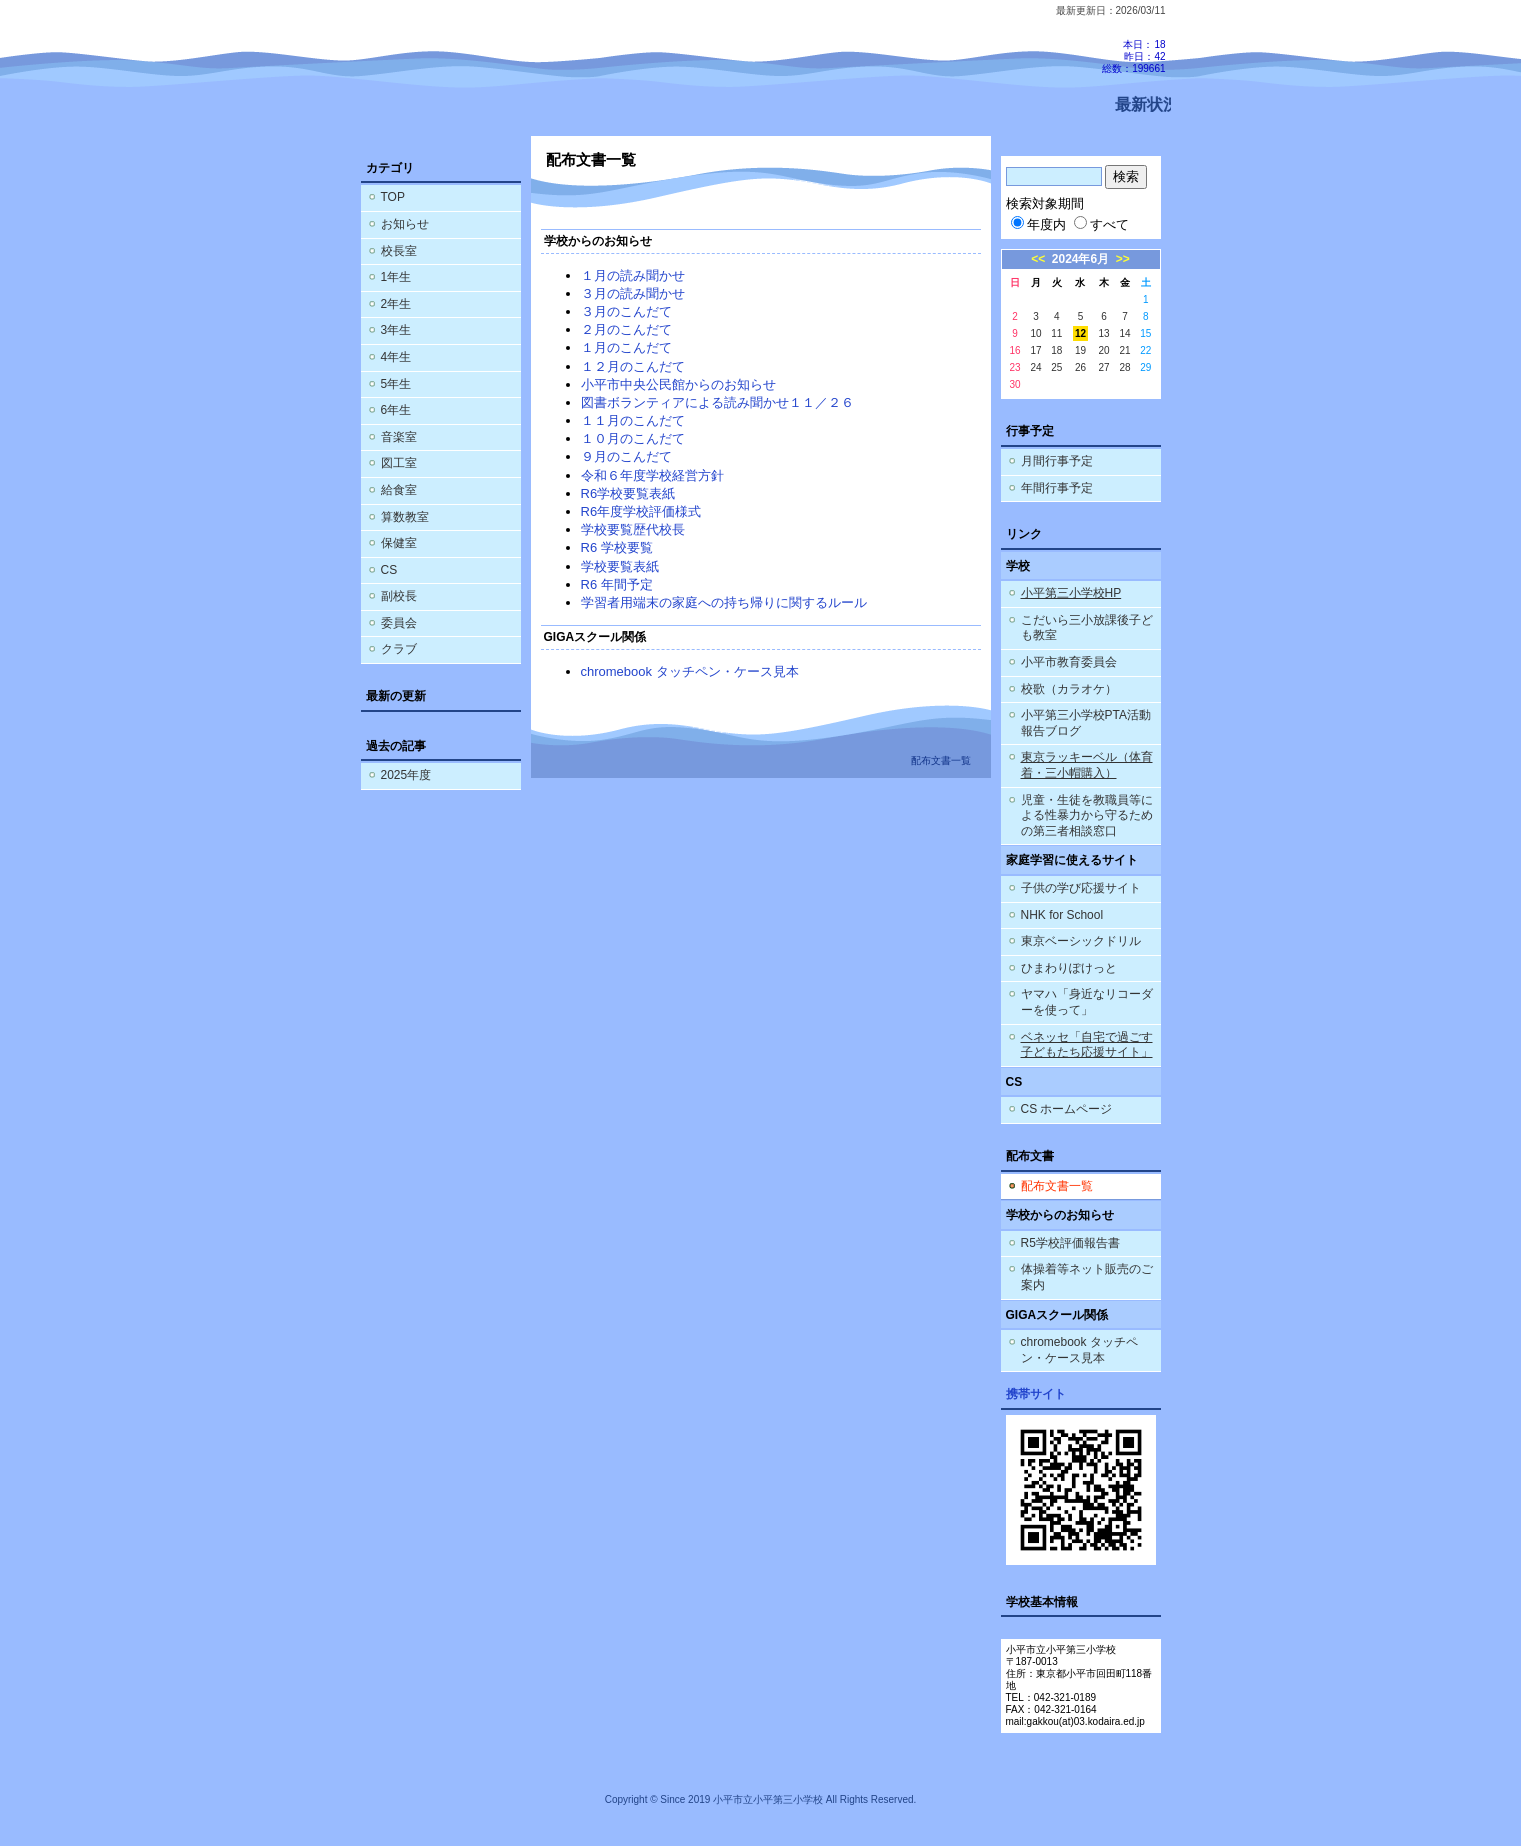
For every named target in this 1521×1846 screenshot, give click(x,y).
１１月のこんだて (633, 420)
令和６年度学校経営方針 (652, 475)
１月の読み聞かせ (633, 275)
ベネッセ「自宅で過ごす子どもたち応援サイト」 (1087, 1045)
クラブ (399, 649)
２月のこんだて (626, 329)
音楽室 (399, 437)
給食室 (399, 490)
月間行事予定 (1057, 461)
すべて (1101, 224)
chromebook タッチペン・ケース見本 (690, 671)
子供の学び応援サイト (1081, 888)
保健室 (399, 543)
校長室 (399, 251)
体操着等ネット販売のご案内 (1087, 1277)
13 (1104, 333)
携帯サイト (1036, 1394)
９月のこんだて (626, 456)
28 (1124, 367)
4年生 (396, 357)
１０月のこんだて (633, 438)
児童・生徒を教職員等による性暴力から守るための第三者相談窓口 (1087, 815)
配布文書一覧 (1057, 1186)
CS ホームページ (1067, 1109)
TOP (393, 197)
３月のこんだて (626, 311)
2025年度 (406, 775)
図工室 (399, 463)
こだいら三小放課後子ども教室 (1087, 628)
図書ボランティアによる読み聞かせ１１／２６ (717, 402)
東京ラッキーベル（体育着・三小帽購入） (1087, 765)
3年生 (396, 330)
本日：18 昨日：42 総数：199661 (1133, 56)
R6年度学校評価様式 (641, 511)
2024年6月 (1080, 259)
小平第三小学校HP (1071, 593)
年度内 (1038, 224)
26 (1080, 367)
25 (1056, 367)
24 (1035, 367)
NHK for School (1062, 915)
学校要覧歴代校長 (633, 529)
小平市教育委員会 (1069, 662)
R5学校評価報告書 (1070, 1243)
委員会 (399, 623)
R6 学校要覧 (617, 547)
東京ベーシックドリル (1081, 941)
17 (1035, 350)
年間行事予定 (1057, 488)
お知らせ (405, 224)
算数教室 (405, 517)
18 (1056, 350)
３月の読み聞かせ (633, 293)
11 (1056, 333)
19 (1080, 350)
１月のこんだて (626, 347)
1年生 (396, 277)
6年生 (396, 410)
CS (389, 570)
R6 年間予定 (617, 584)
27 (1104, 367)
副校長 (399, 596)
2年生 (396, 304)
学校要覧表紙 (620, 566)
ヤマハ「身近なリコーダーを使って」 (1087, 1002)
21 (1124, 350)
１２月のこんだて (633, 366)
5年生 (396, 384)
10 (1035, 333)
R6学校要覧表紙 (628, 493)
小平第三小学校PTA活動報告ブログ (1086, 723)
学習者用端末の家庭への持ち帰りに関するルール (724, 602)
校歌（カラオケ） (1069, 689)
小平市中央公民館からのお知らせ (678, 384)
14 (1124, 333)
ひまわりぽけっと (1069, 968)
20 (1104, 350)
